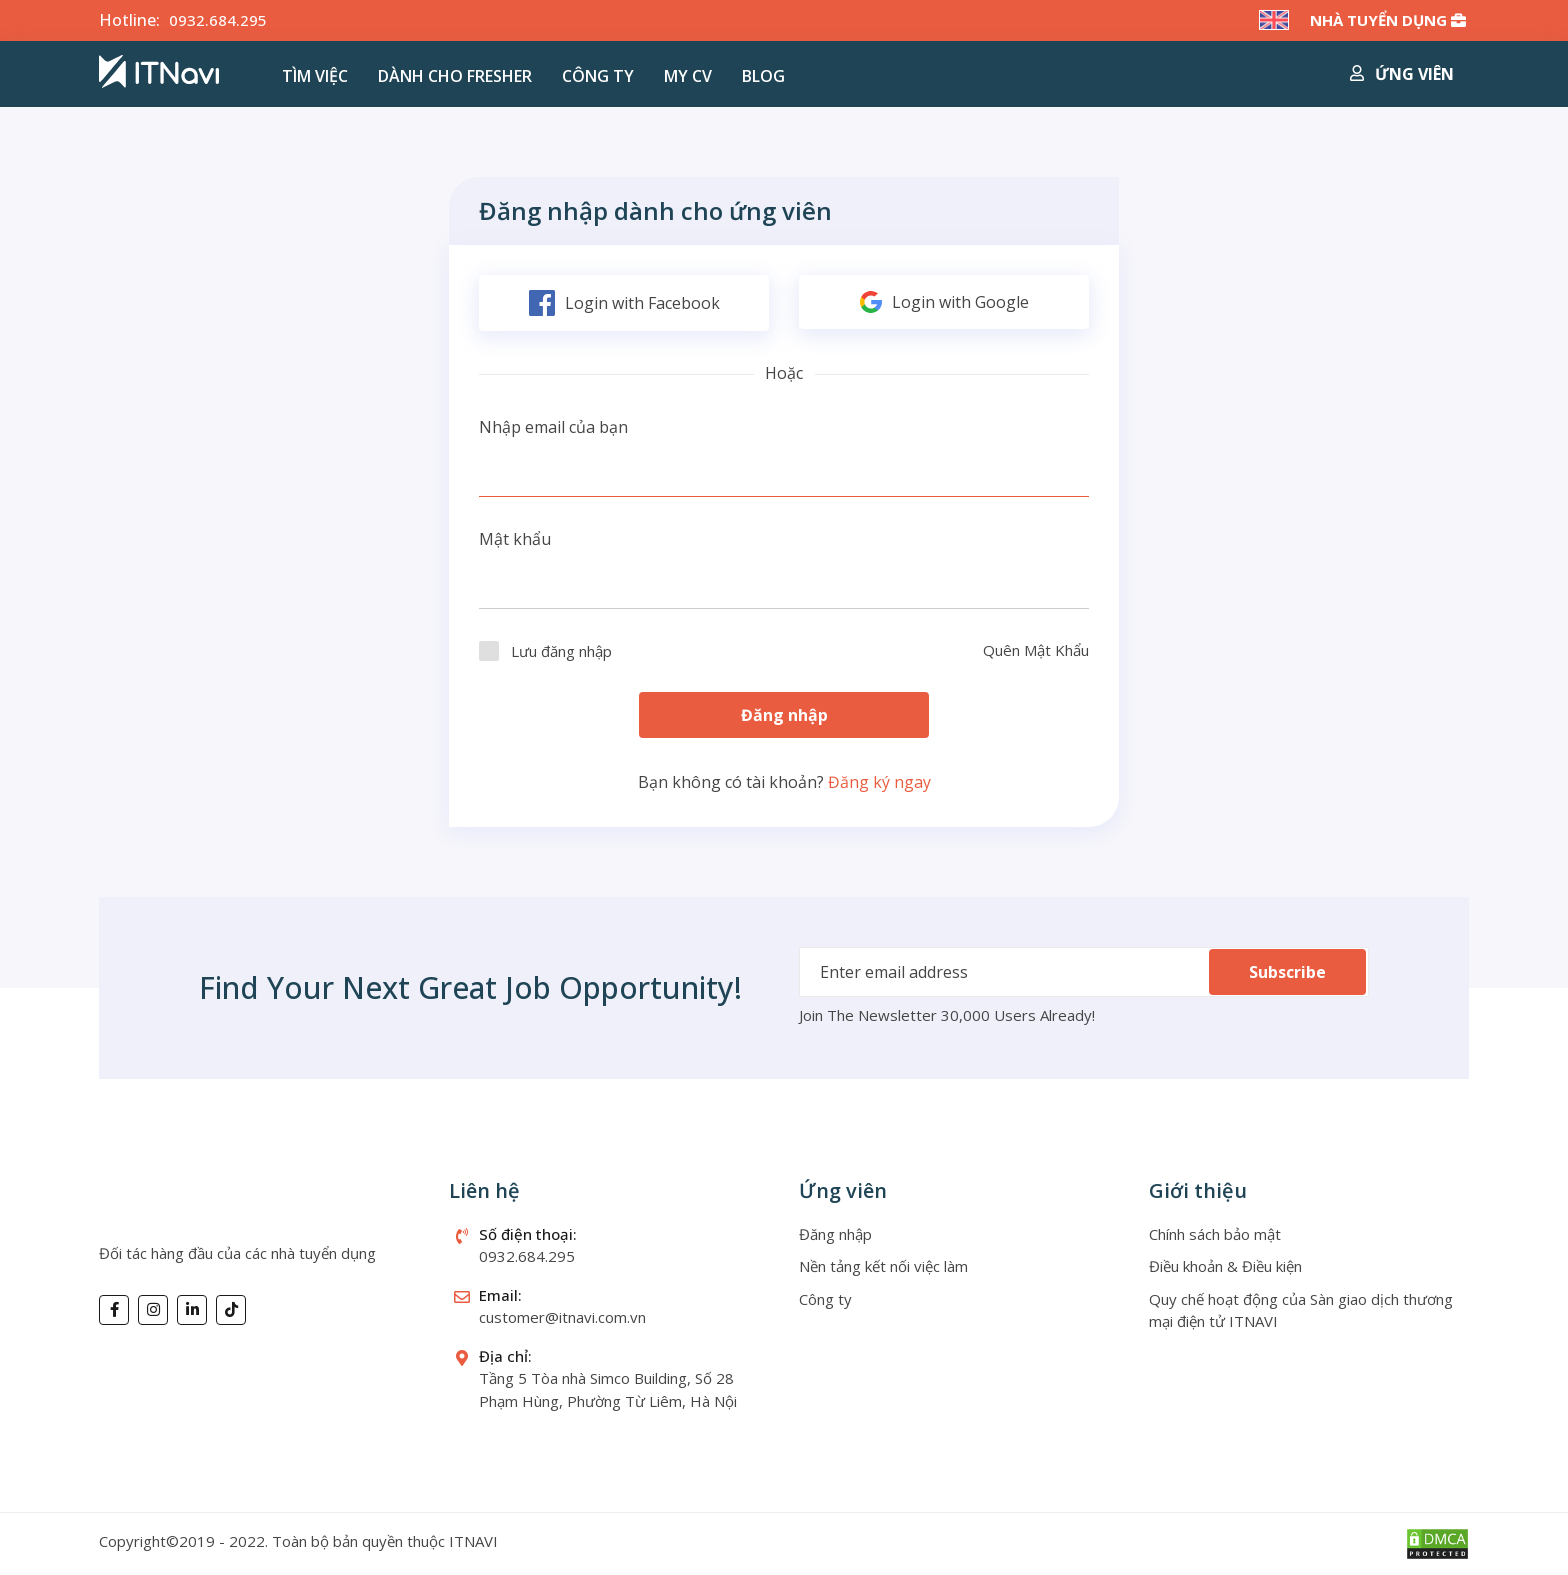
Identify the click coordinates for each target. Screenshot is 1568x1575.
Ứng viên (1402, 74)
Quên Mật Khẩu (1036, 650)
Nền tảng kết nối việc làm (883, 1266)
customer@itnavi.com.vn (562, 1317)
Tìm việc (315, 76)
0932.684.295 (218, 20)
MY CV (688, 76)
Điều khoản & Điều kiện (1225, 1266)
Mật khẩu (515, 539)
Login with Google (944, 302)
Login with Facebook (624, 303)
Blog (763, 76)
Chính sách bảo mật (1215, 1234)
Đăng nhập (784, 715)
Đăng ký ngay (879, 782)
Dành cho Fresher (455, 76)
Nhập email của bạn (553, 427)
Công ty (598, 76)
